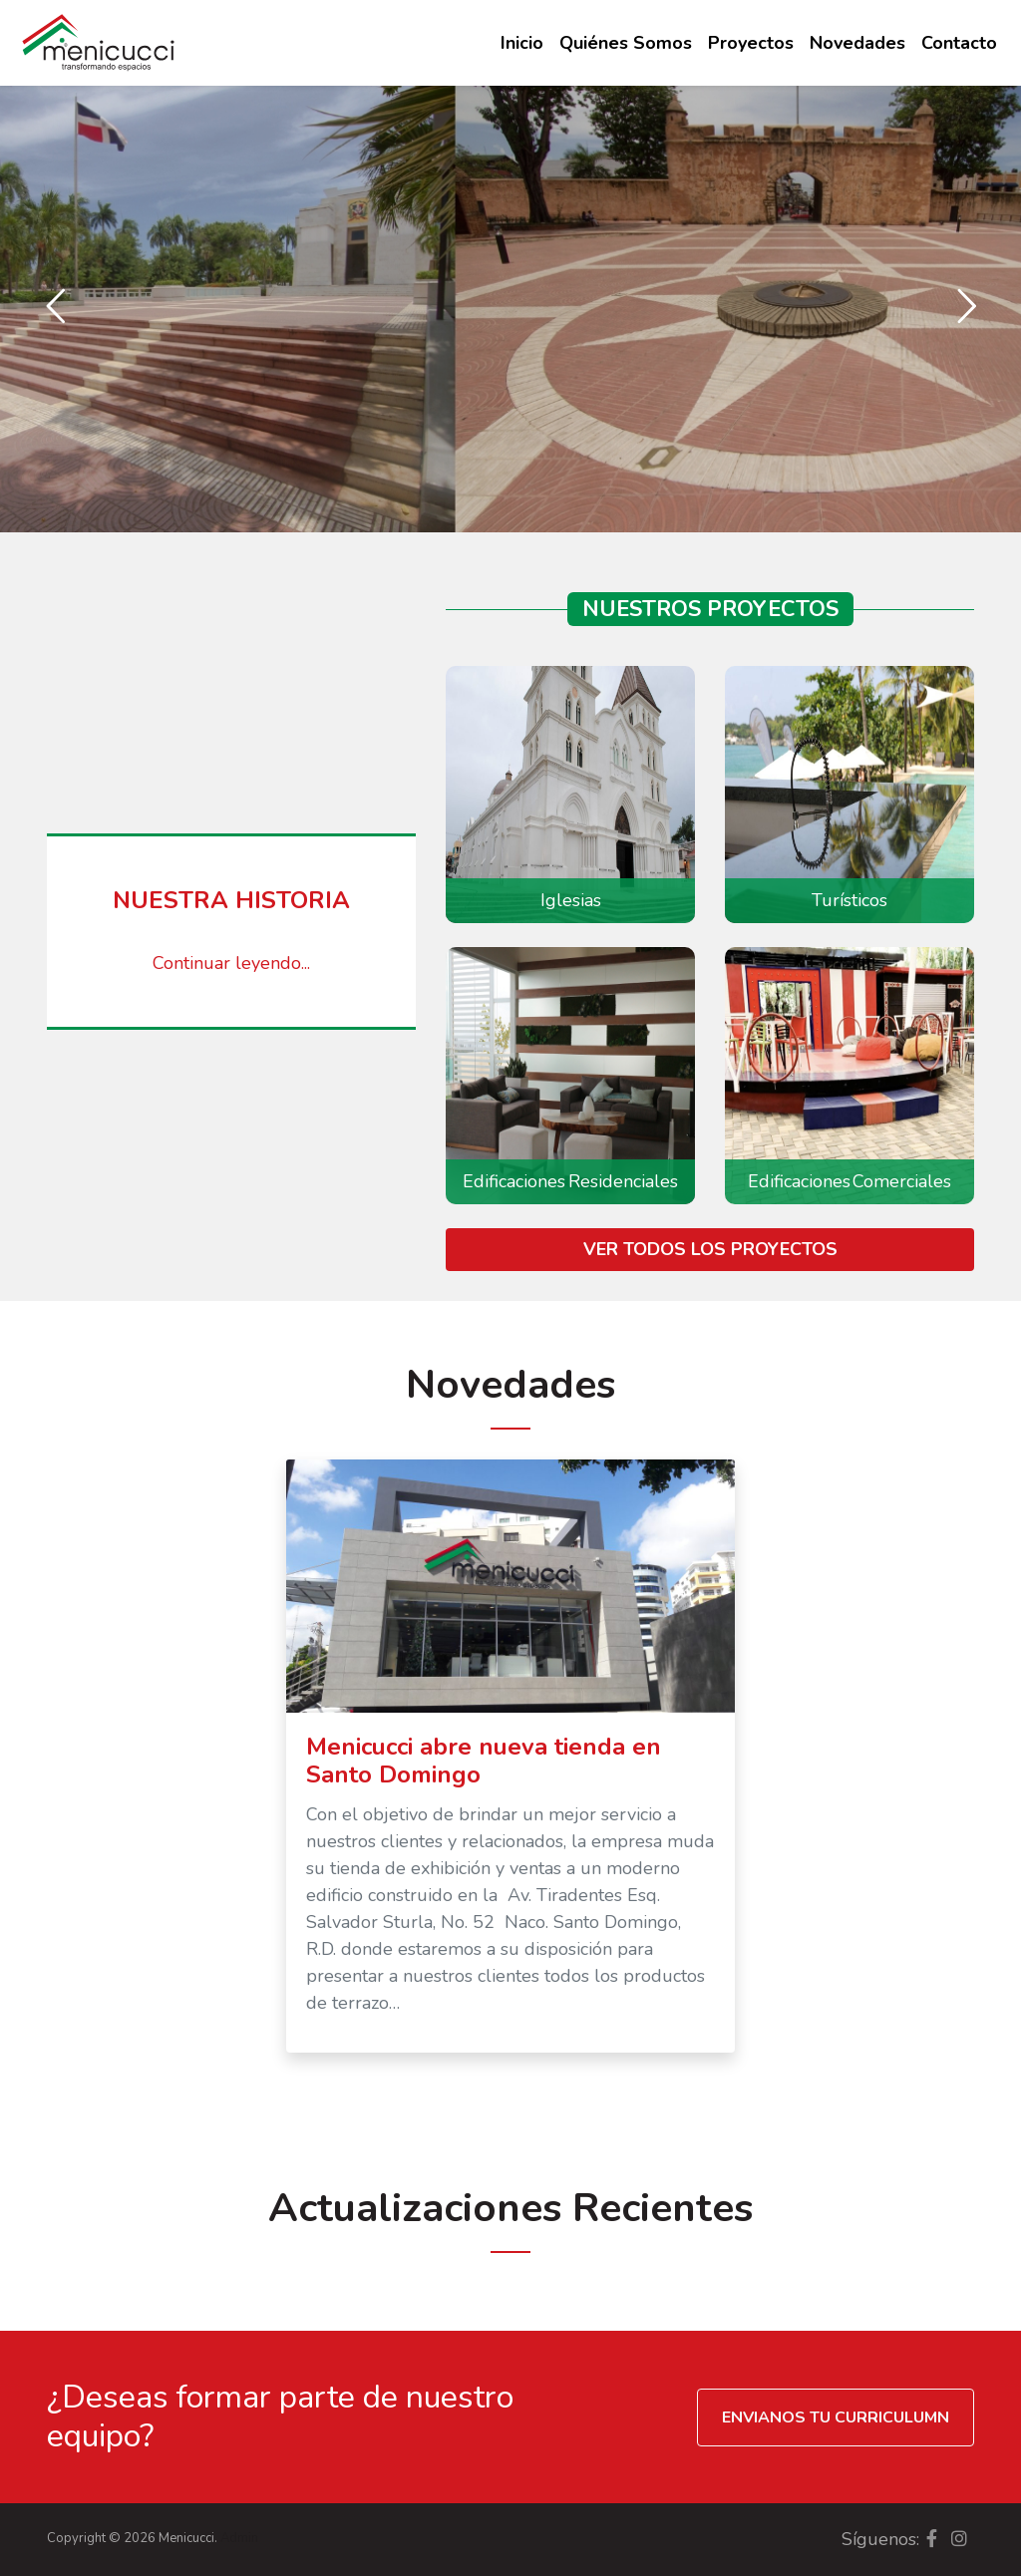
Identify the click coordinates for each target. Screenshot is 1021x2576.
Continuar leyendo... (231, 963)
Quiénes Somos (625, 43)
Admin (239, 2538)
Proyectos (751, 43)
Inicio (522, 43)
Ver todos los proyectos (710, 1249)
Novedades (857, 43)
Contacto (959, 43)
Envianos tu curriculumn (835, 2417)
